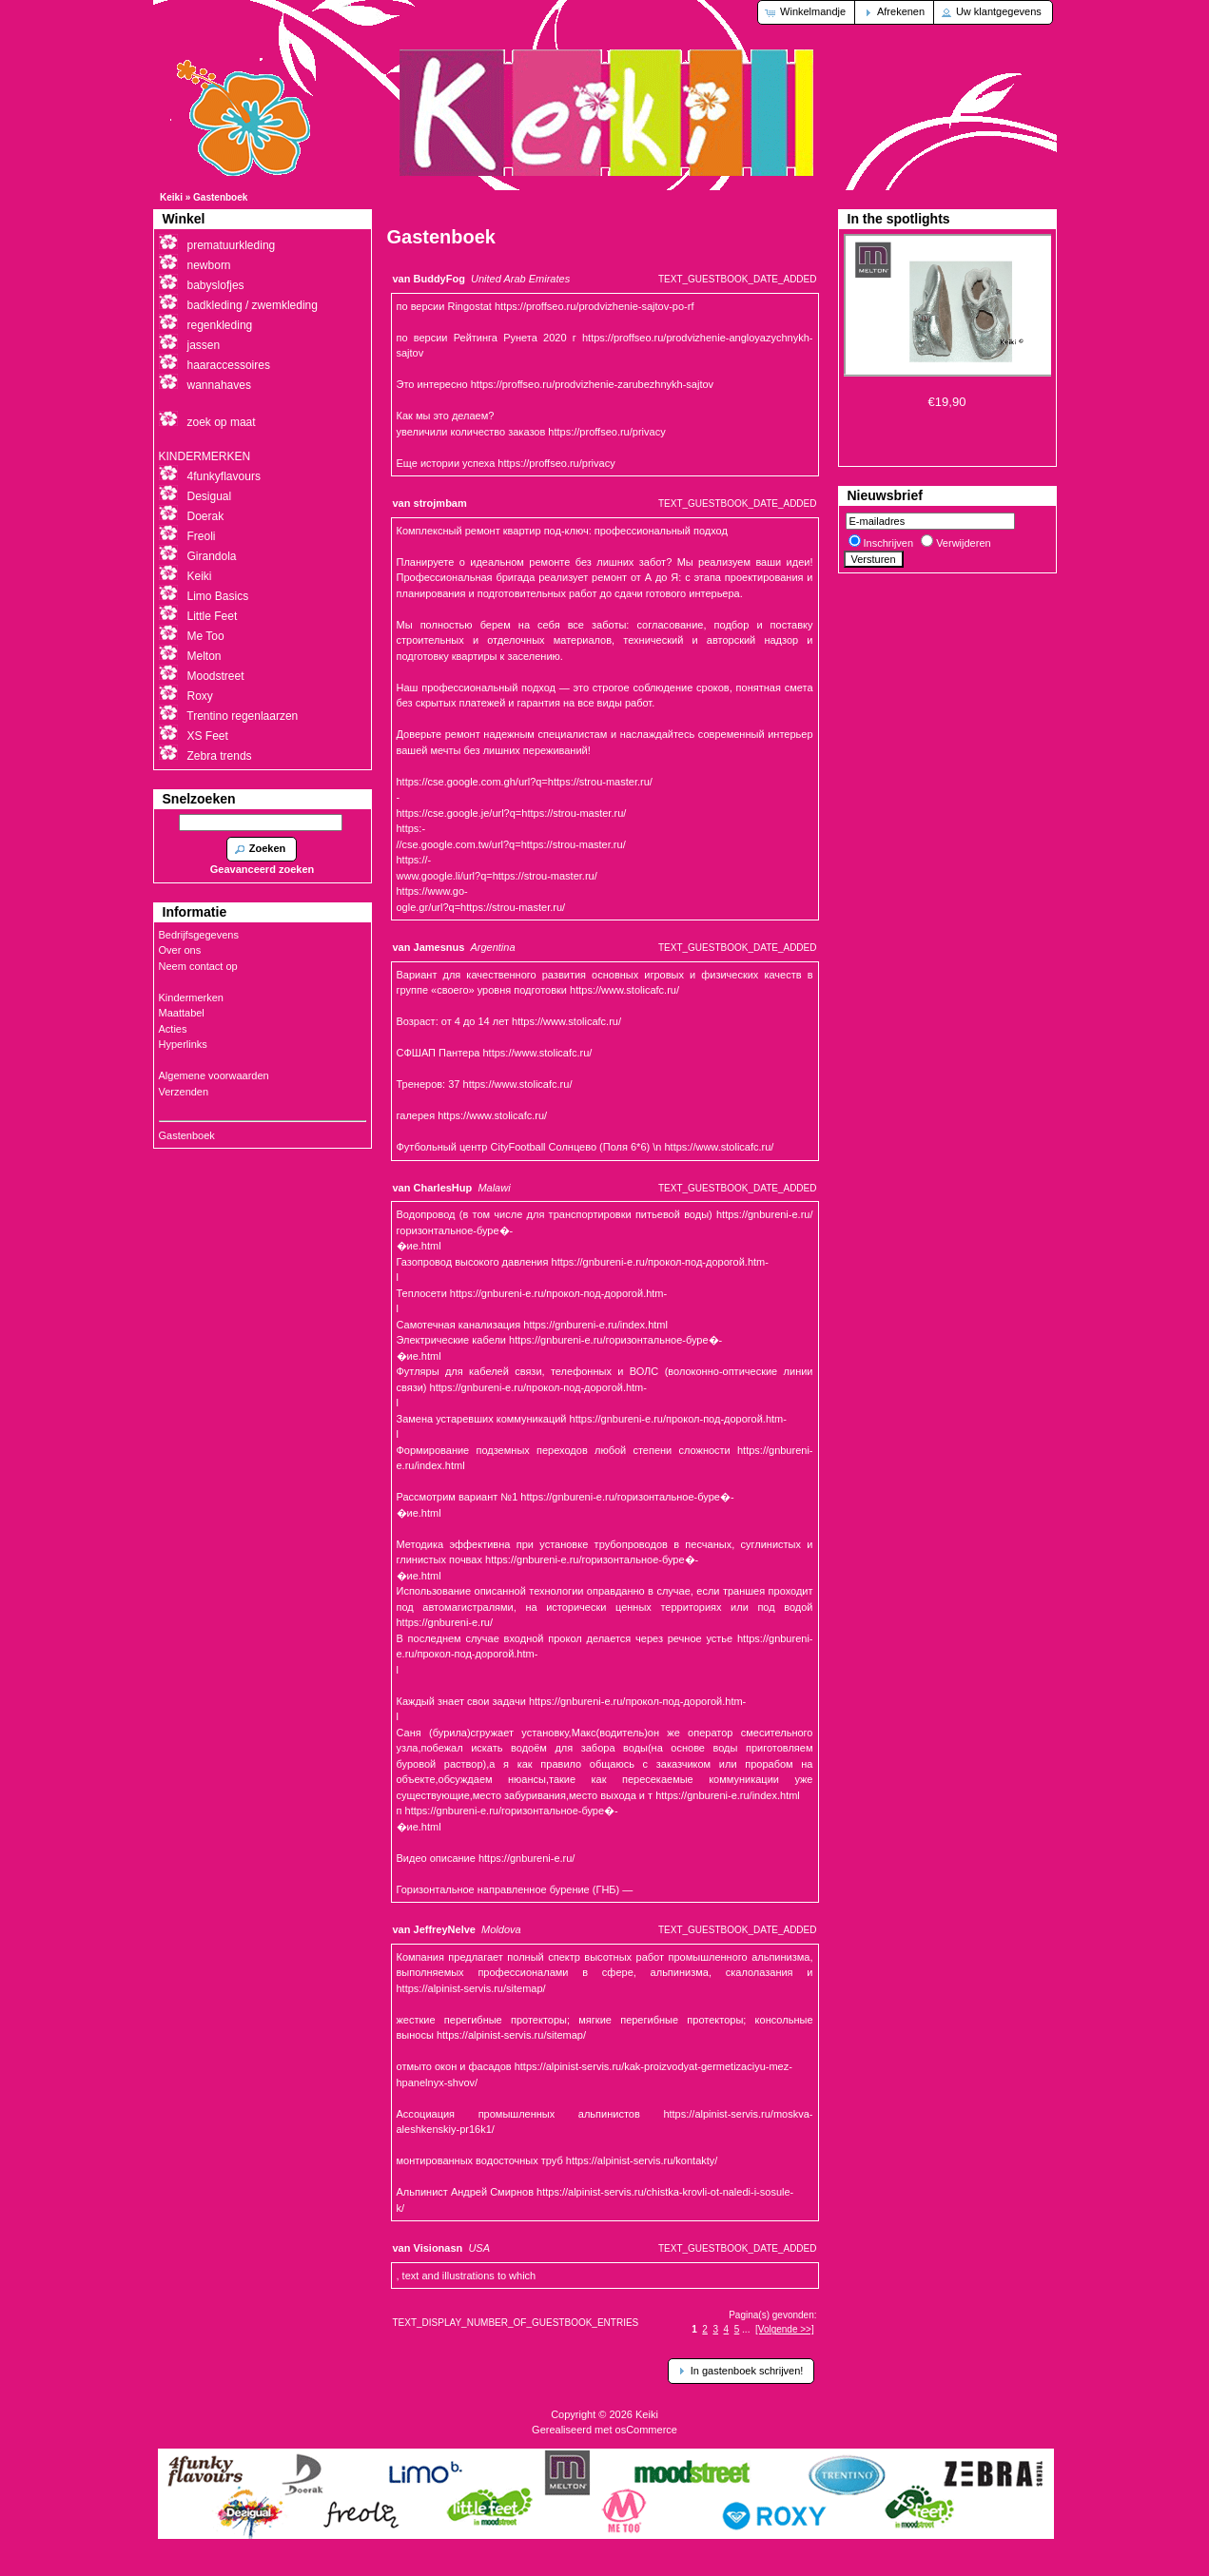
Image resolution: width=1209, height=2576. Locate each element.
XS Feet (207, 736)
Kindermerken (191, 997)
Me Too (205, 636)
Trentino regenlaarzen (242, 716)
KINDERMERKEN (205, 456)
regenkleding (220, 325)
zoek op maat (221, 422)
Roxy (200, 696)
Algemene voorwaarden (214, 1075)
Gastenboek (220, 197)
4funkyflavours (224, 476)
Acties (173, 1029)
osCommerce (646, 2429)
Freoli (201, 536)
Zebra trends (219, 756)
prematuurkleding (231, 245)
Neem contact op (198, 966)
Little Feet (212, 616)
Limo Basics (218, 596)
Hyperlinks (183, 1044)
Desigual (209, 496)
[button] (807, 12)
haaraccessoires (228, 365)
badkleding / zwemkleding (252, 305)
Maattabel (182, 1012)
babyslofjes (215, 285)
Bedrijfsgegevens (199, 934)
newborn (209, 265)
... (746, 2329)
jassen (204, 345)
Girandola (212, 556)
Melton (204, 656)
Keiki (171, 197)
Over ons (180, 950)
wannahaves (219, 385)
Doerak (205, 516)
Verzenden (184, 1091)
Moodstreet (215, 676)
